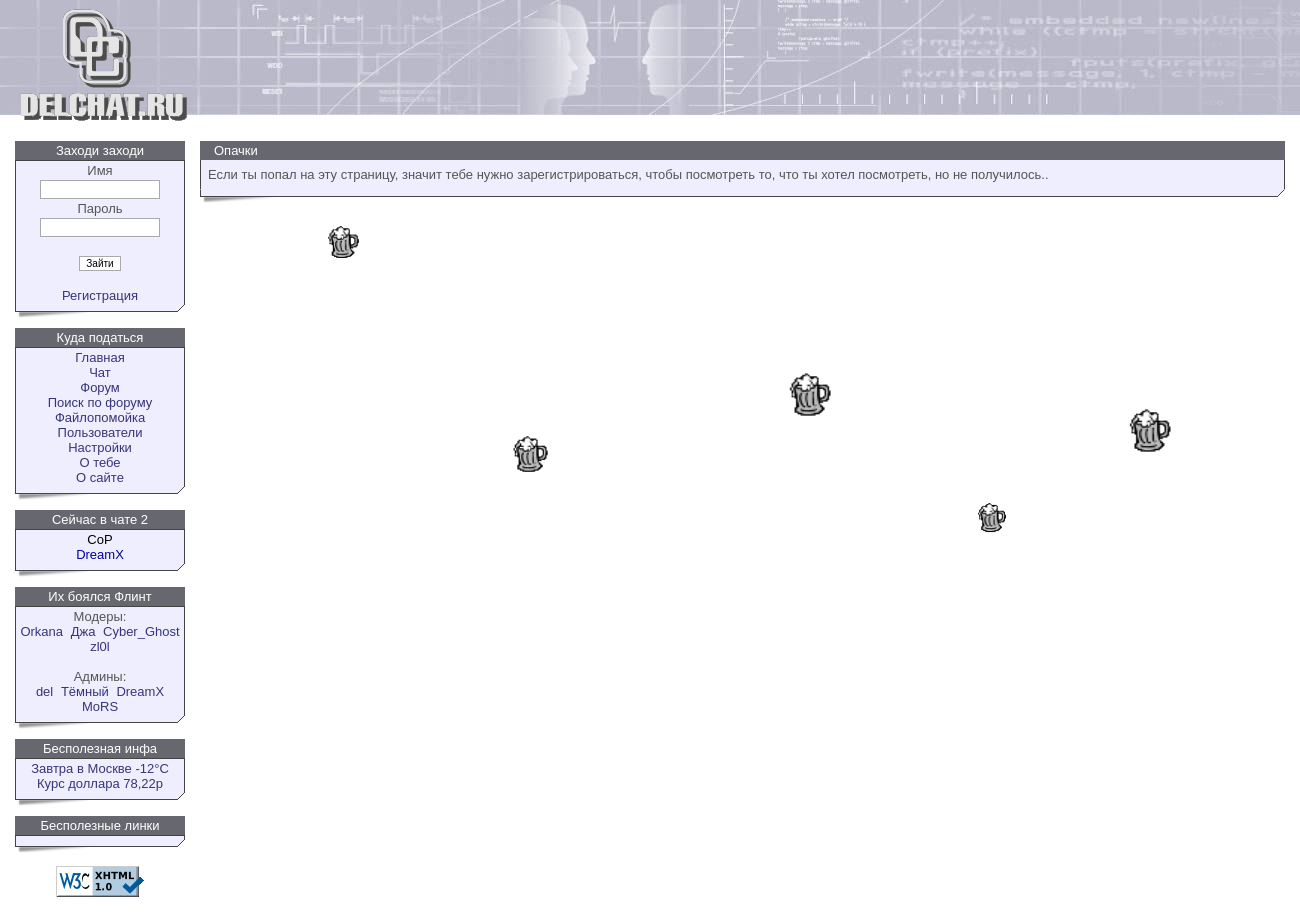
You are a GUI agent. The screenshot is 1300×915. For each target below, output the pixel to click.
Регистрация (100, 295)
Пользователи (100, 432)
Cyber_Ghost (141, 631)
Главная (99, 357)
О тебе (99, 462)
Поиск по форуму (100, 402)
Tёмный (85, 691)
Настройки (100, 447)
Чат (100, 372)
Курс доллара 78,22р (100, 783)
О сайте (100, 477)
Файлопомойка (100, 417)
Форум (100, 387)
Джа (83, 631)
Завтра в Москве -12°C (100, 768)
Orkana (41, 631)
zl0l (100, 646)
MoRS (100, 706)
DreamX (140, 691)
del (44, 691)
